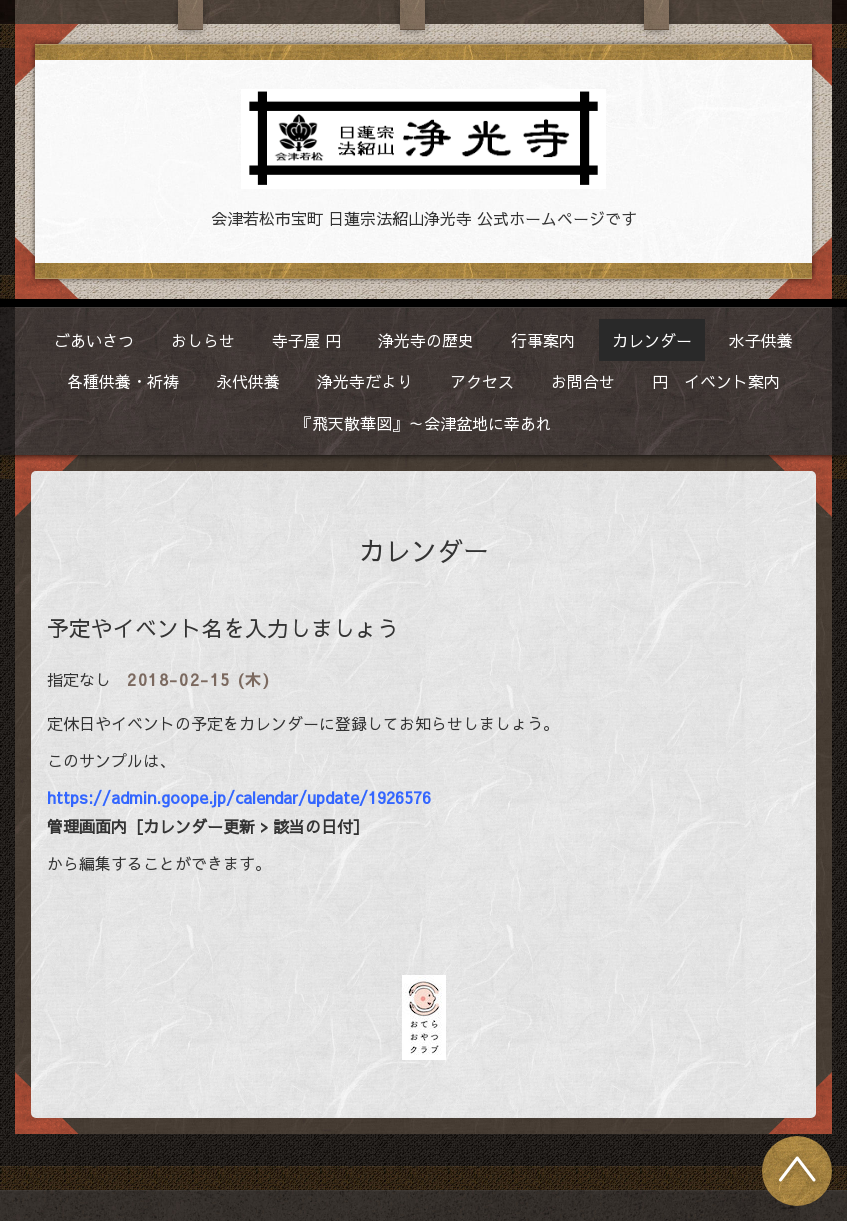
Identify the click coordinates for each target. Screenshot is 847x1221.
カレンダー (652, 340)
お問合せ (583, 381)
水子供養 (761, 340)
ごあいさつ (94, 340)
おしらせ (203, 340)
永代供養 (248, 381)
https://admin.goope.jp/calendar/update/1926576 (239, 797)
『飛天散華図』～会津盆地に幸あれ (424, 423)
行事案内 (543, 340)
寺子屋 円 (306, 340)
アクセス (482, 381)
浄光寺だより (365, 381)
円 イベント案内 (716, 381)
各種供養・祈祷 (123, 381)
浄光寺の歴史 (426, 340)
